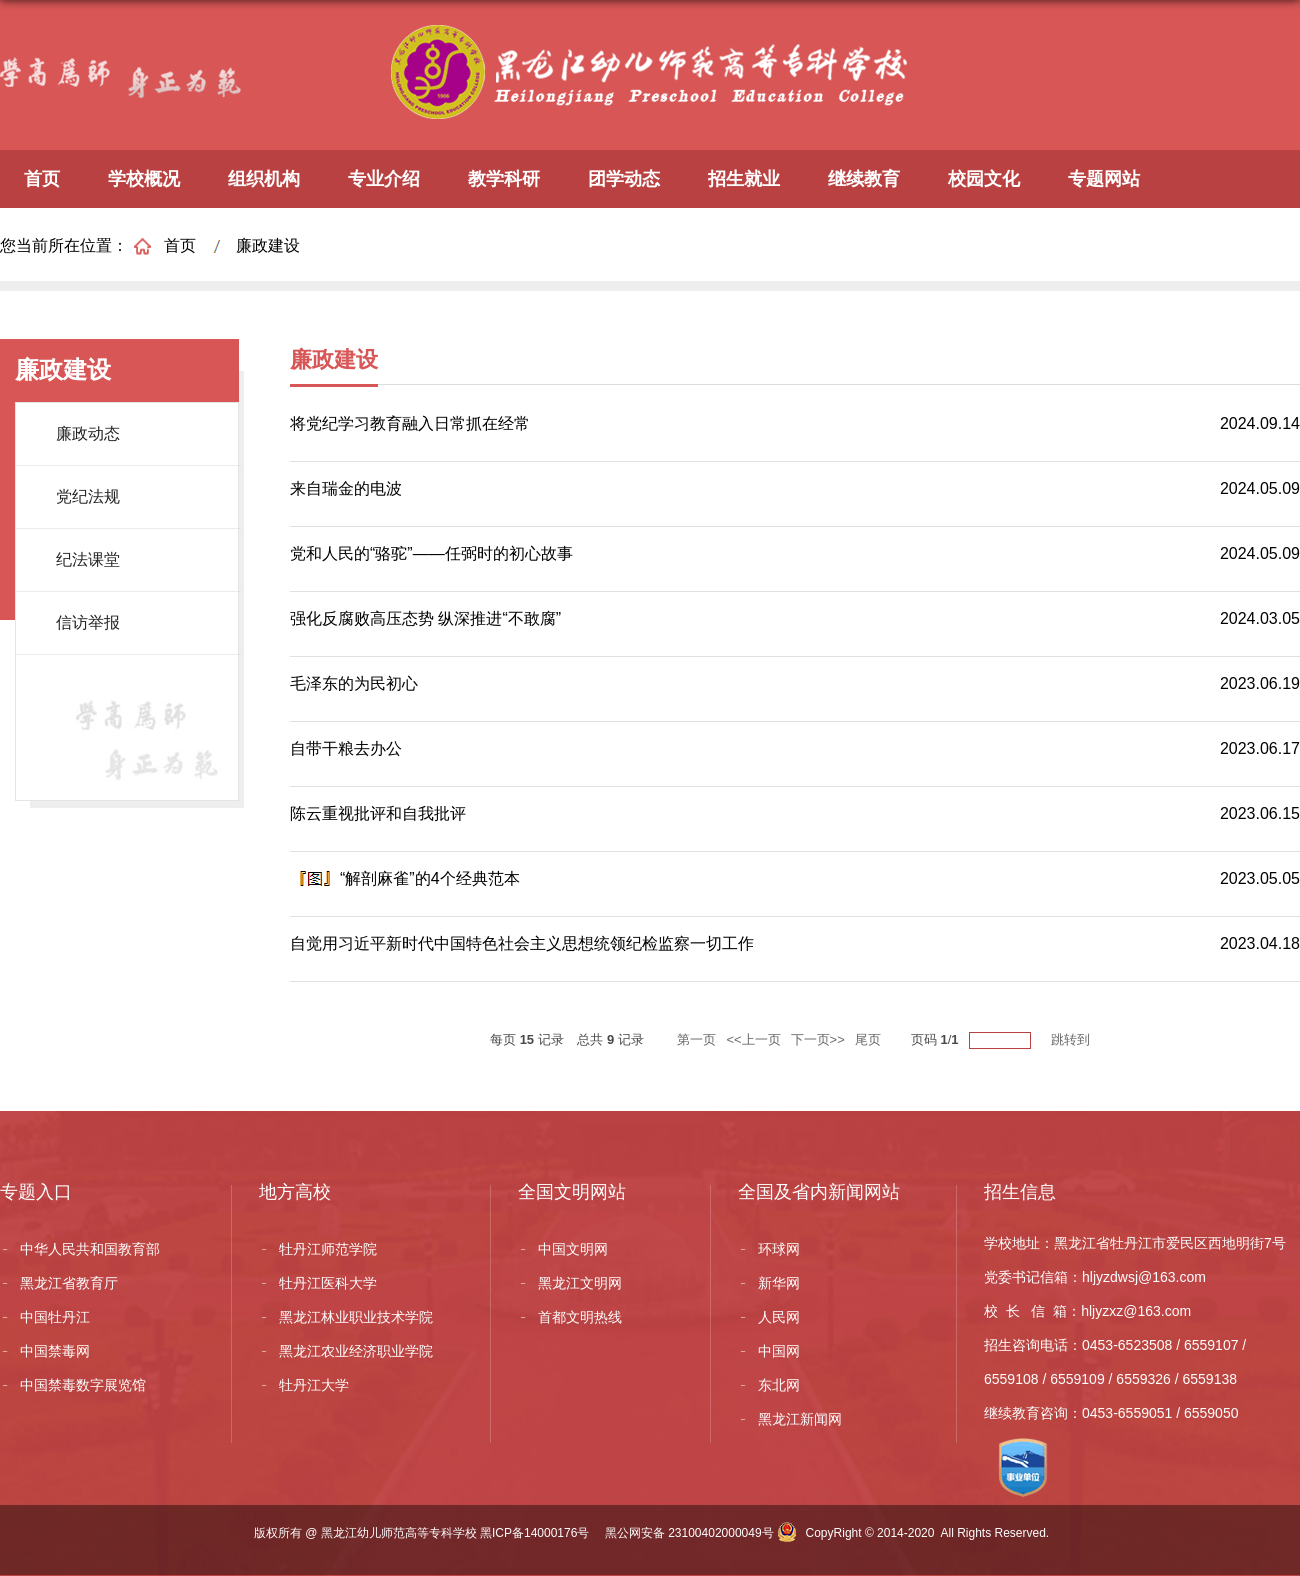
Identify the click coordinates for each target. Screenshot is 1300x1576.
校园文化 (984, 179)
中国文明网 (573, 1249)
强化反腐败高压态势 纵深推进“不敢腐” (425, 618)
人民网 (779, 1317)
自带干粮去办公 (346, 748)
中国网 (779, 1351)
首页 (42, 179)
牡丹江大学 (314, 1385)
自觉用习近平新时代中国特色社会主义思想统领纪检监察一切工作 (522, 943)
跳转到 (1072, 1039)
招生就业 (744, 179)
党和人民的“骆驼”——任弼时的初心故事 (431, 553)
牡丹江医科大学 (328, 1283)
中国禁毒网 (55, 1351)
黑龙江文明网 (580, 1283)
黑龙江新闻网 (800, 1419)
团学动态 (624, 179)
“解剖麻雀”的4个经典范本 (430, 878)
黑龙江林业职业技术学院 (356, 1317)
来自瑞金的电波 (346, 488)
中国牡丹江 (55, 1317)
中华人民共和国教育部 (90, 1249)
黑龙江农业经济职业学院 (356, 1351)
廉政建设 (268, 245)
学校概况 (144, 179)
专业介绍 (384, 179)
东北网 (779, 1385)
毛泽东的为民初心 (354, 683)
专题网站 (1104, 179)
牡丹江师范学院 (328, 1249)
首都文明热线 (580, 1317)
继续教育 (864, 179)
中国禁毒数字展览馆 (83, 1385)
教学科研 (504, 179)
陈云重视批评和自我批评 (378, 813)
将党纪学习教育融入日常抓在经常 (410, 423)
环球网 (779, 1249)
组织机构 (264, 179)
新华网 (779, 1283)
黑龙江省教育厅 (69, 1283)
